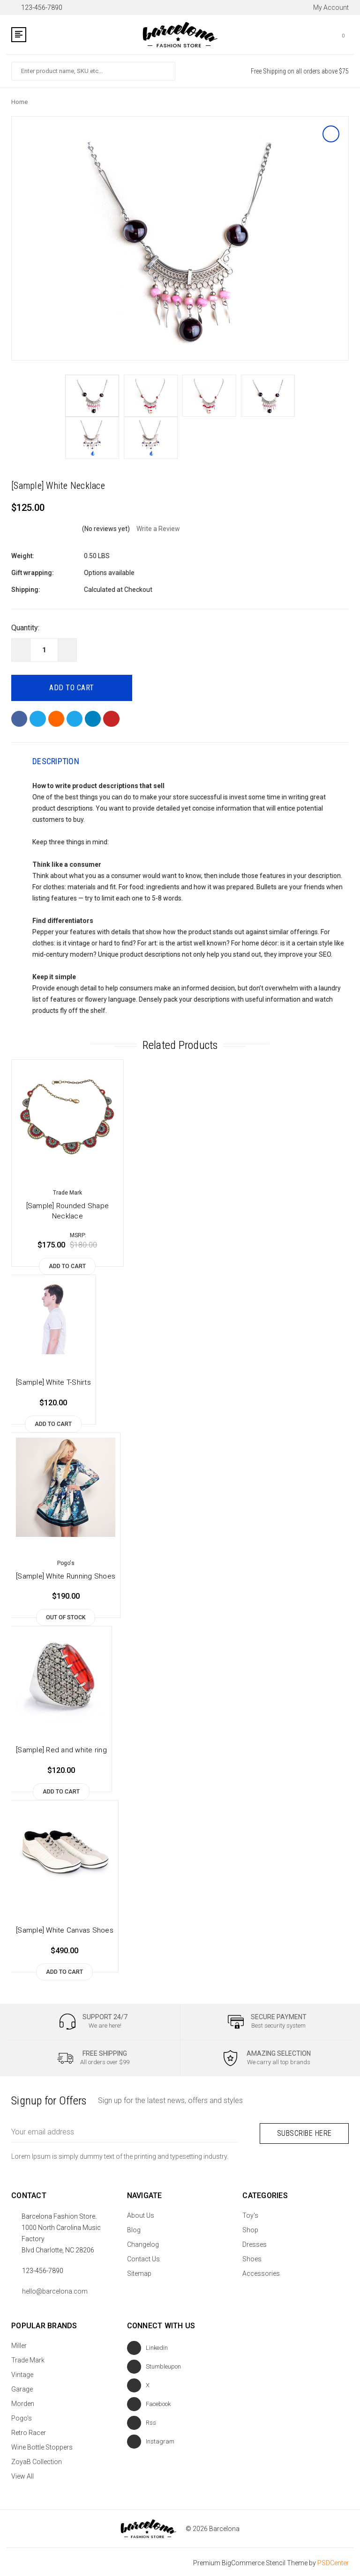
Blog (134, 2228)
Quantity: (25, 627)
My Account (326, 7)
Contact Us (143, 2257)
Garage (22, 2387)
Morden (22, 2402)
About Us (140, 2213)
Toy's (250, 2213)
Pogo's (21, 2416)
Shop (250, 2228)
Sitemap (139, 2271)
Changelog (143, 2242)
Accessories (261, 2271)
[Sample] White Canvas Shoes (64, 1931)
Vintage (22, 2373)
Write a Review (158, 528)
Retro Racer (28, 2431)
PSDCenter (333, 2561)
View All (22, 2474)
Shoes (252, 2257)
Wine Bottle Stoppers (42, 2445)
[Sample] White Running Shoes (65, 1577)
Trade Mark (28, 2358)
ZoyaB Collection (36, 2460)
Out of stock (65, 1618)
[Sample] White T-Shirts (53, 1383)
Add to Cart (67, 1266)
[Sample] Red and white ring (61, 1751)
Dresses (254, 2242)
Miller (19, 2343)
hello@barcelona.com (55, 2289)
